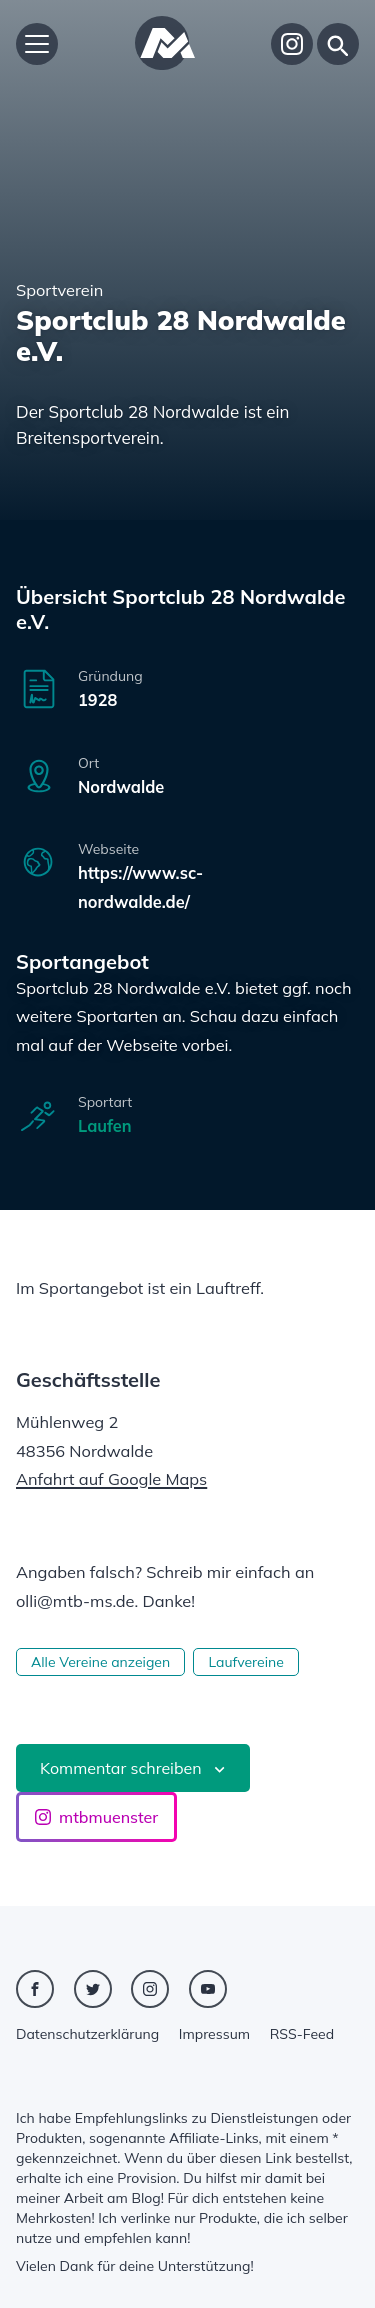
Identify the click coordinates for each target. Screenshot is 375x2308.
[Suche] (338, 44)
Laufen (105, 1126)
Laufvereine (245, 1662)
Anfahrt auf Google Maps (111, 1479)
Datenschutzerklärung (87, 2034)
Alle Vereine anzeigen (100, 1662)
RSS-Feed (302, 2034)
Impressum (214, 2034)
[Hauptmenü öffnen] (37, 44)
